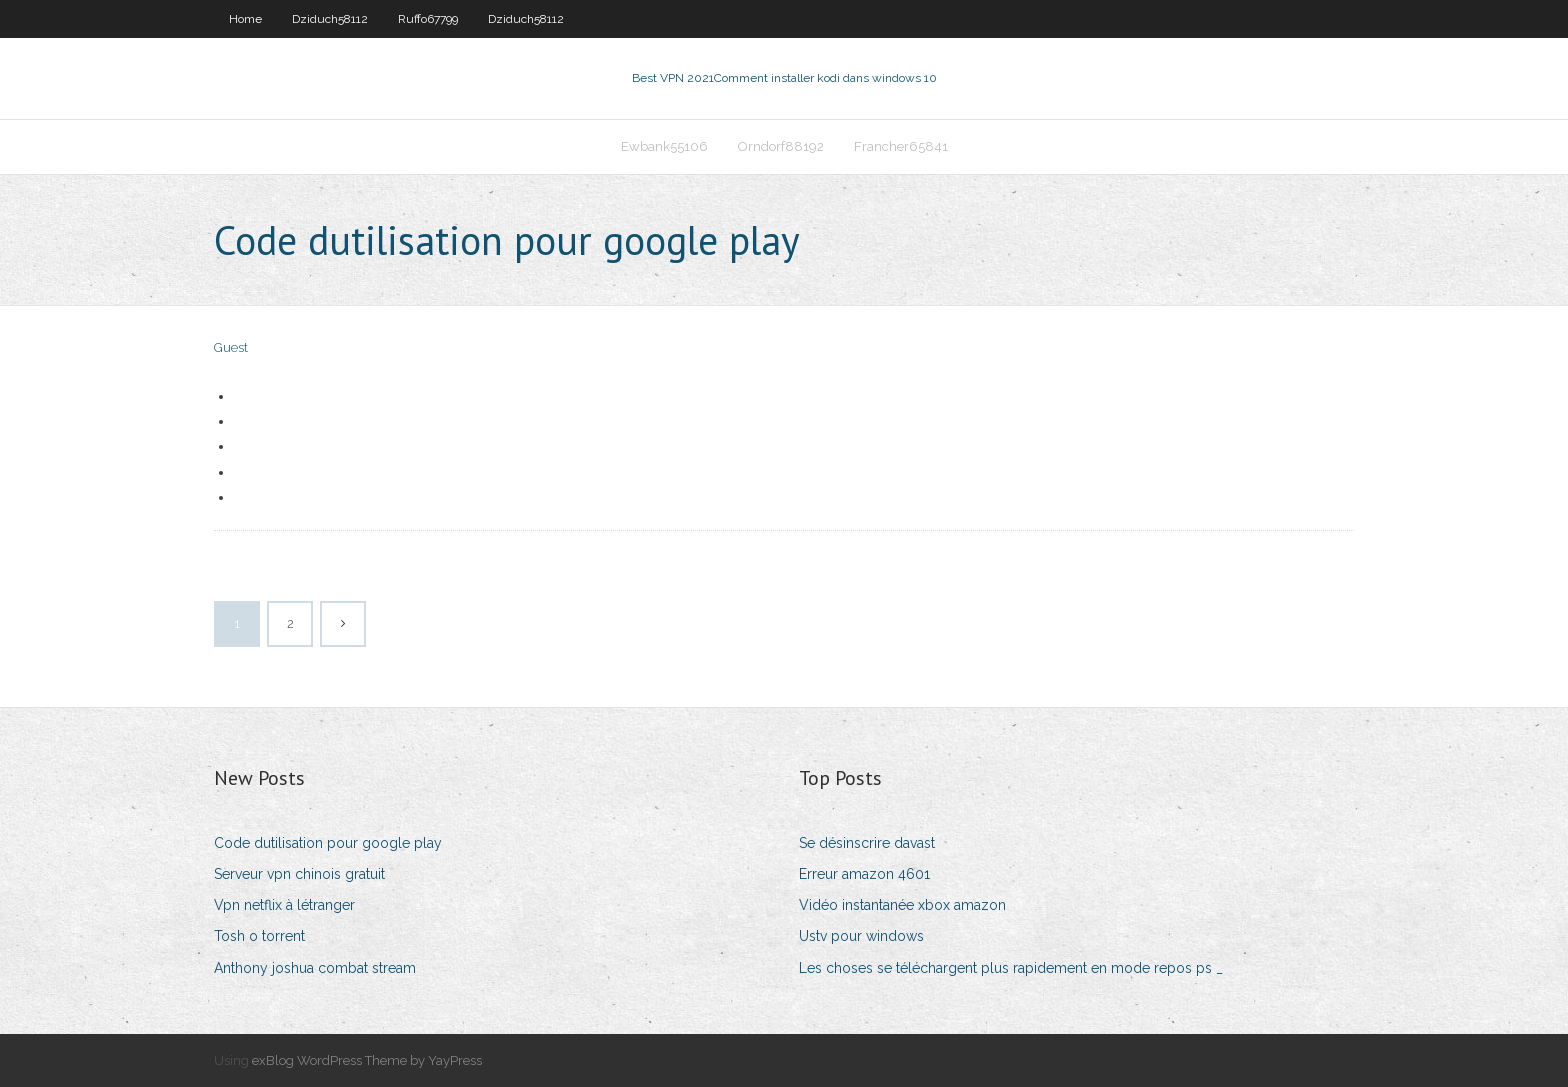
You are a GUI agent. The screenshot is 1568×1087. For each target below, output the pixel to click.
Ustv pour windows (861, 936)
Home (245, 19)
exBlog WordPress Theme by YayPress (367, 1060)
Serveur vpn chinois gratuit (299, 874)
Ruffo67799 (428, 19)
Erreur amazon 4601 (864, 874)
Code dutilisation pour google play (328, 843)
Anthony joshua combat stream (315, 968)
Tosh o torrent (259, 936)
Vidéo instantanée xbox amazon (902, 905)
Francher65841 (901, 146)
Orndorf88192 (781, 146)
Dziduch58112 (330, 19)
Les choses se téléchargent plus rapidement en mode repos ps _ (1011, 968)
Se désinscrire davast (867, 843)
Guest (231, 347)
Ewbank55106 (664, 146)
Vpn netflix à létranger (284, 905)
